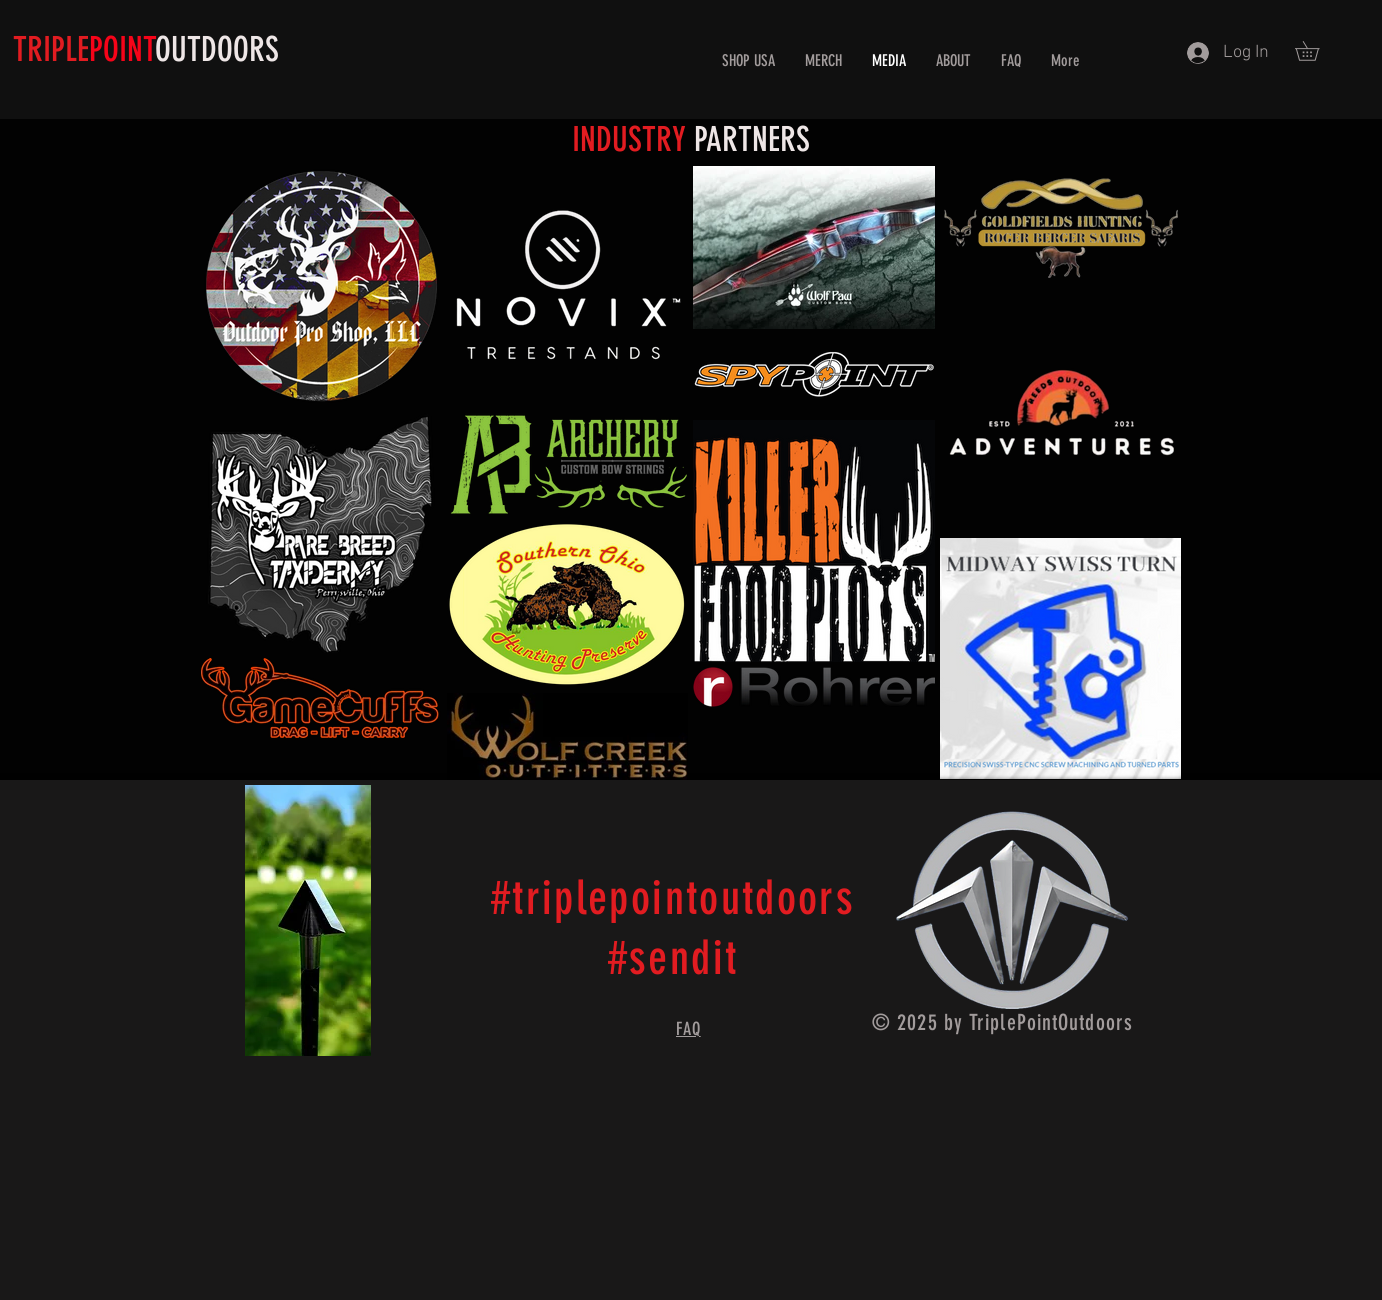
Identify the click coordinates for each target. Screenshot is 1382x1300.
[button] (1316, 51)
